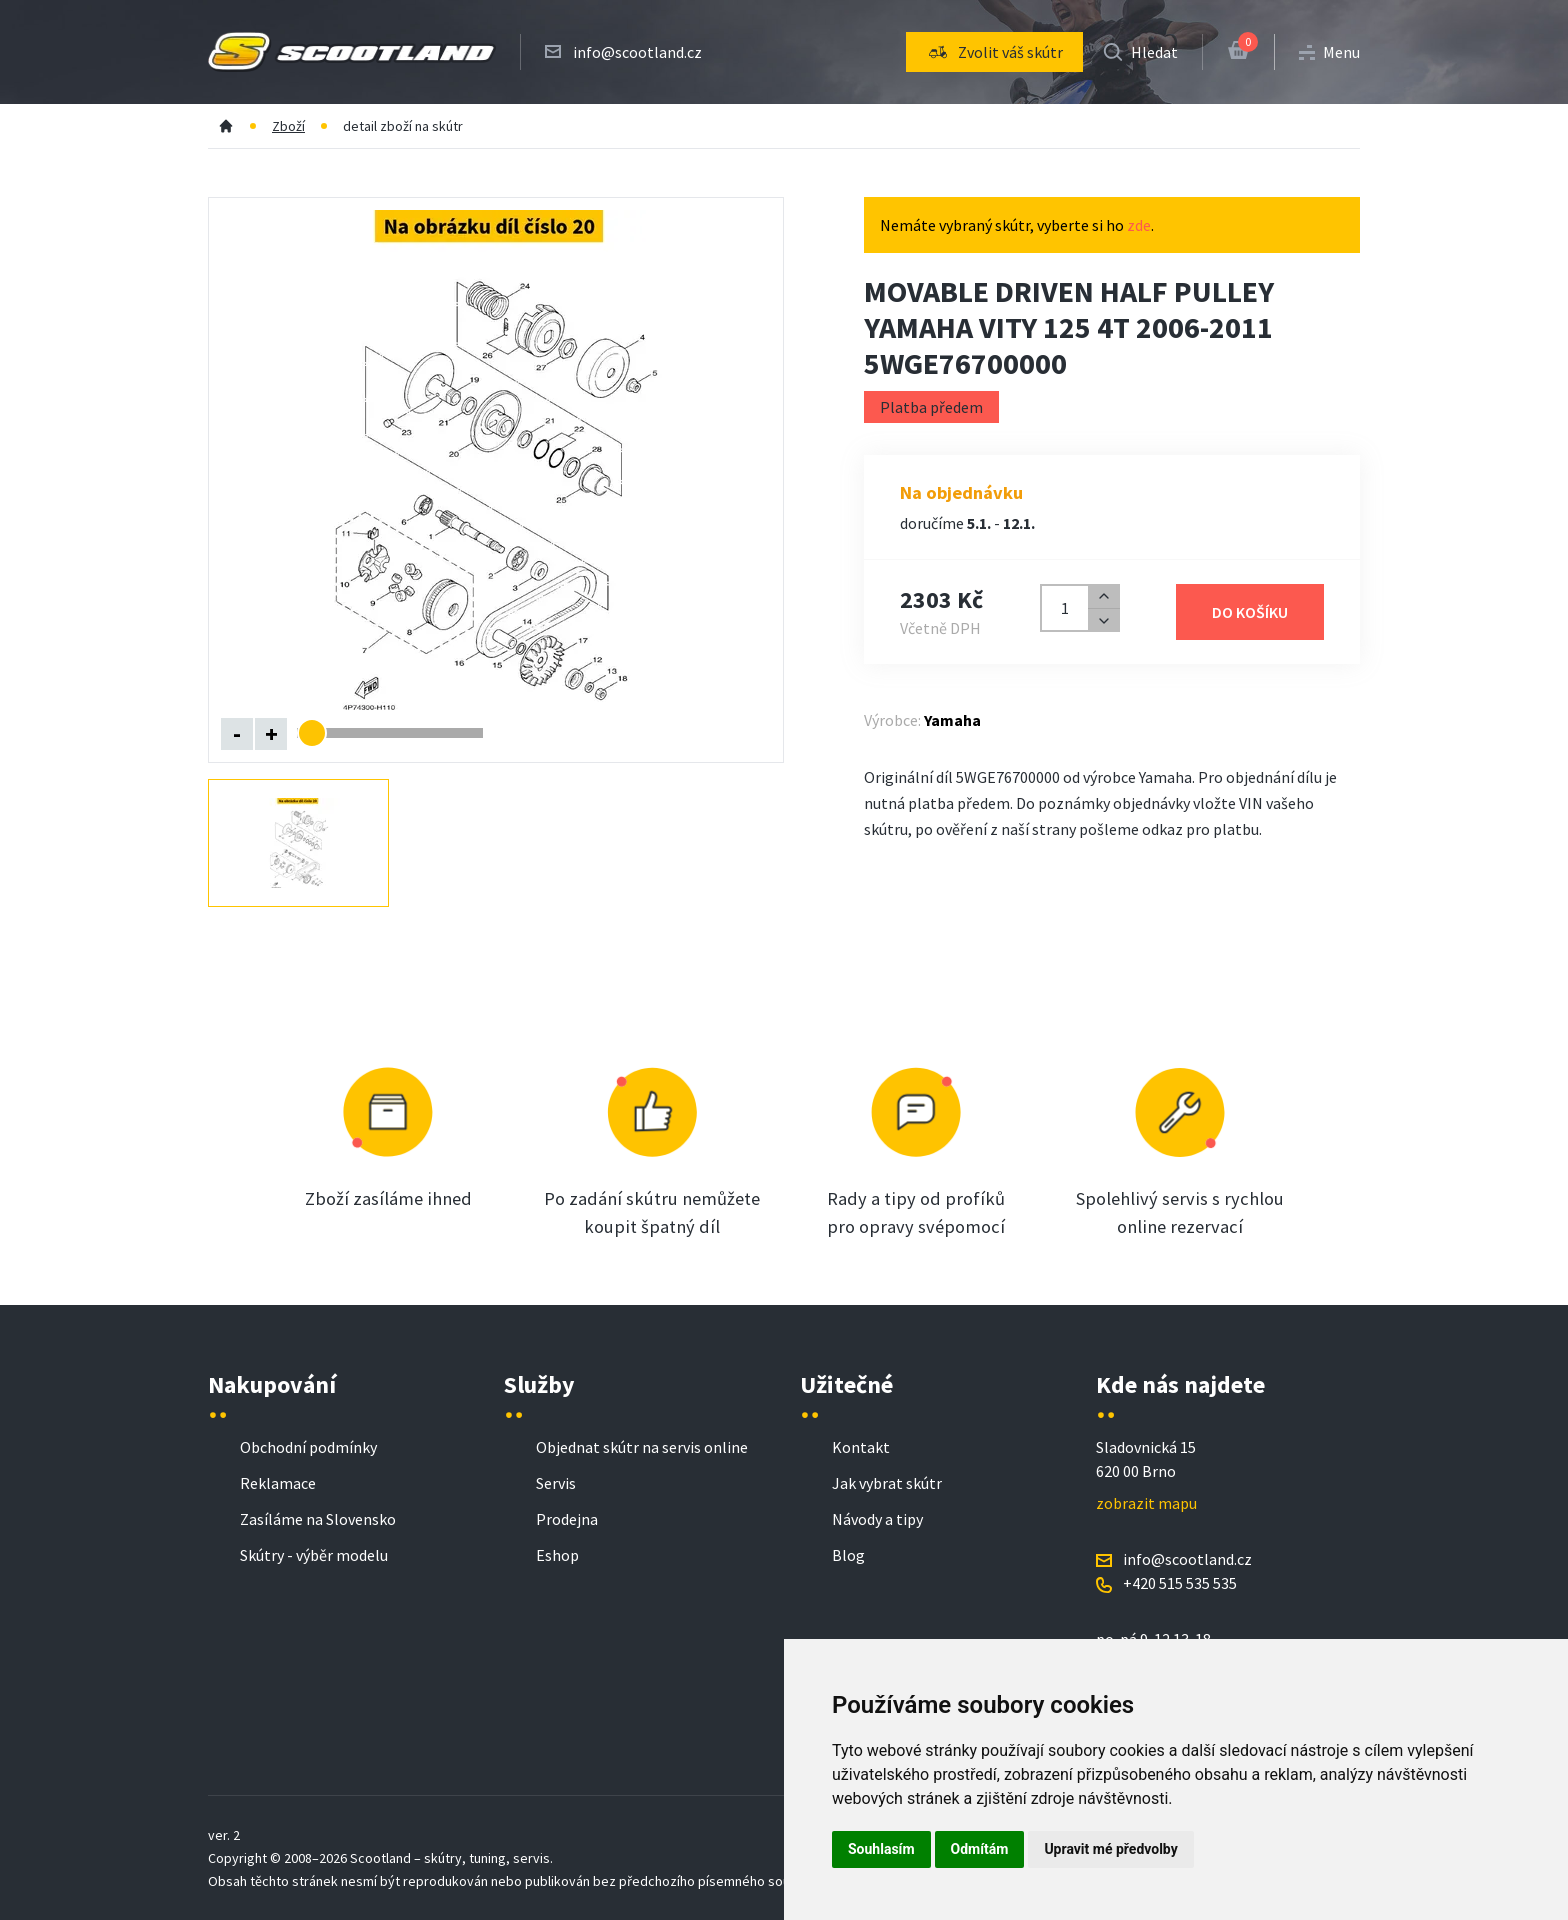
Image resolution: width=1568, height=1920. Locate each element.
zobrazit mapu (1146, 1503)
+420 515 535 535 (1180, 1583)
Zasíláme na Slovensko (318, 1519)
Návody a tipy (877, 1519)
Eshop (557, 1555)
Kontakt (861, 1447)
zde (1139, 225)
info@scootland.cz (637, 52)
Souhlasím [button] (881, 1849)
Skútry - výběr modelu (314, 1555)
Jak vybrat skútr (887, 1483)
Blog (848, 1555)
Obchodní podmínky (308, 1447)
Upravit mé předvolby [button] (1110, 1849)
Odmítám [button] (980, 1849)
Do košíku (1250, 612)
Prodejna (567, 1519)
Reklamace (278, 1483)
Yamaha (952, 720)
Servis (556, 1483)
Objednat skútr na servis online (642, 1447)
